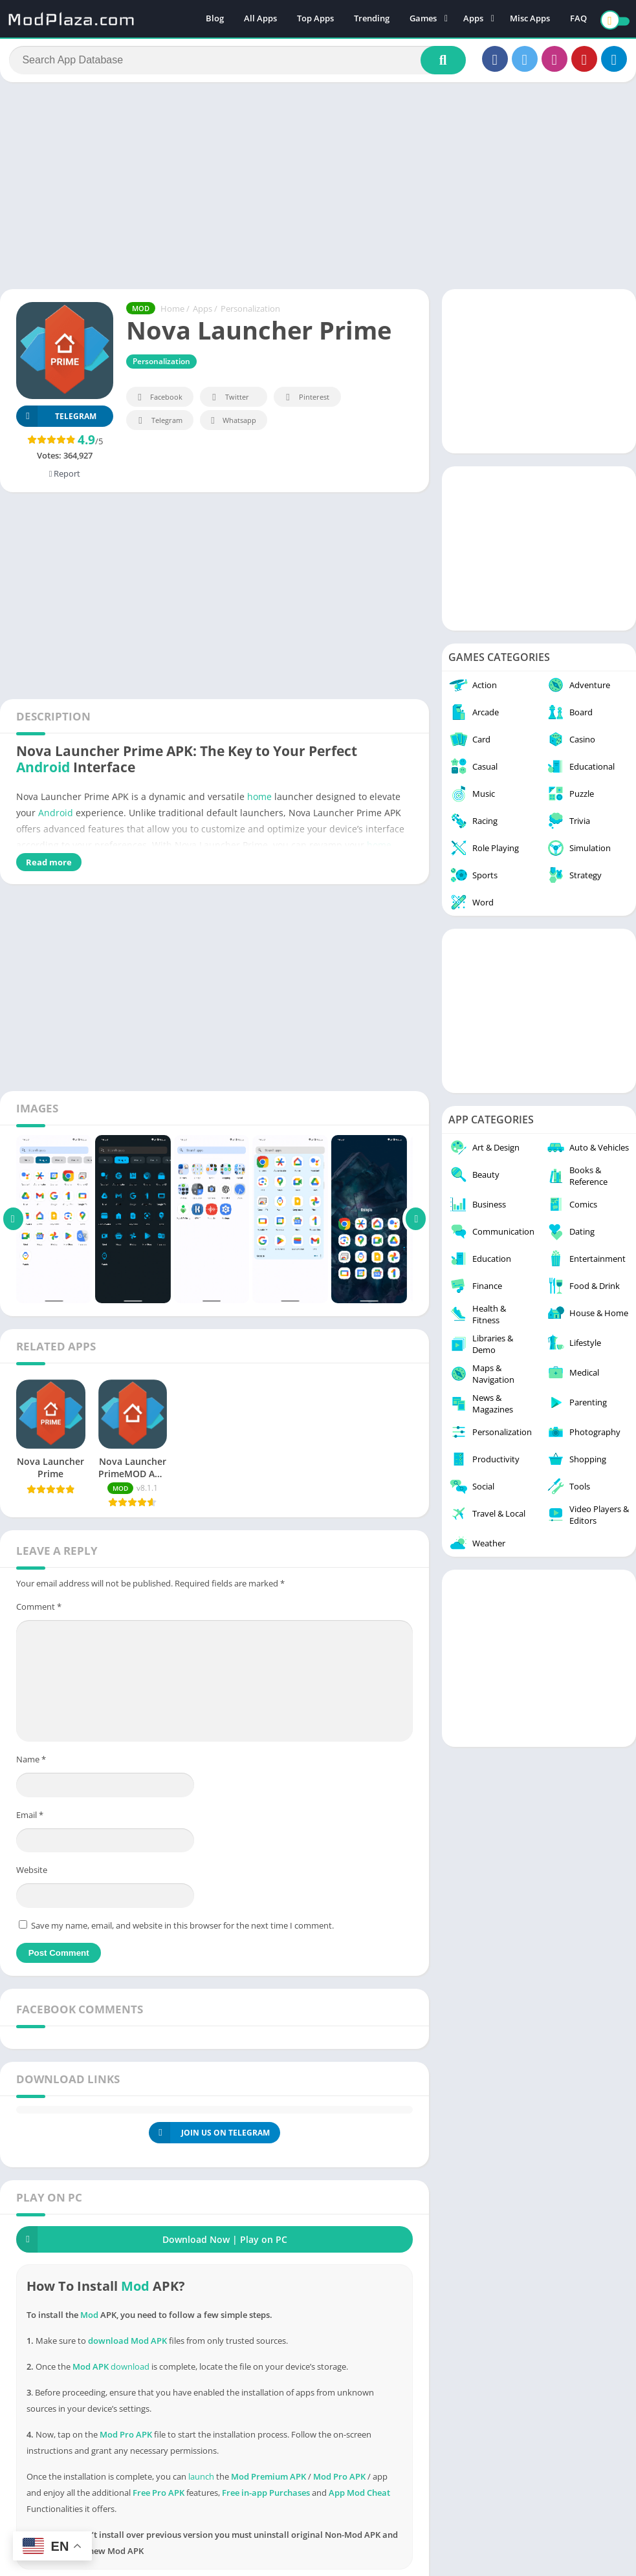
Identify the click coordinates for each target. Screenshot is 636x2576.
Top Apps (315, 19)
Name (31, 1764)
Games (423, 19)
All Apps (260, 19)
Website (31, 1874)
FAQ (578, 19)
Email (29, 1819)
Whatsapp (232, 426)
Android (43, 772)
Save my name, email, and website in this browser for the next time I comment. (182, 1930)
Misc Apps (530, 19)
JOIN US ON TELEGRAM (209, 2137)
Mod (135, 2290)
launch (201, 2481)
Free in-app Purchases (266, 2497)
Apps (473, 19)
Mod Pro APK (339, 2481)
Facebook (158, 402)
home (259, 801)
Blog (215, 19)
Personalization (250, 313)
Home (172, 313)
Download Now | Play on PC (151, 2244)
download (130, 2371)
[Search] (237, 63)
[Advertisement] (318, 190)
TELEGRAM (56, 420)
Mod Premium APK (268, 2481)
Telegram (158, 426)
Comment (38, 1611)
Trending (371, 19)
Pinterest (305, 402)
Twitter (228, 402)
